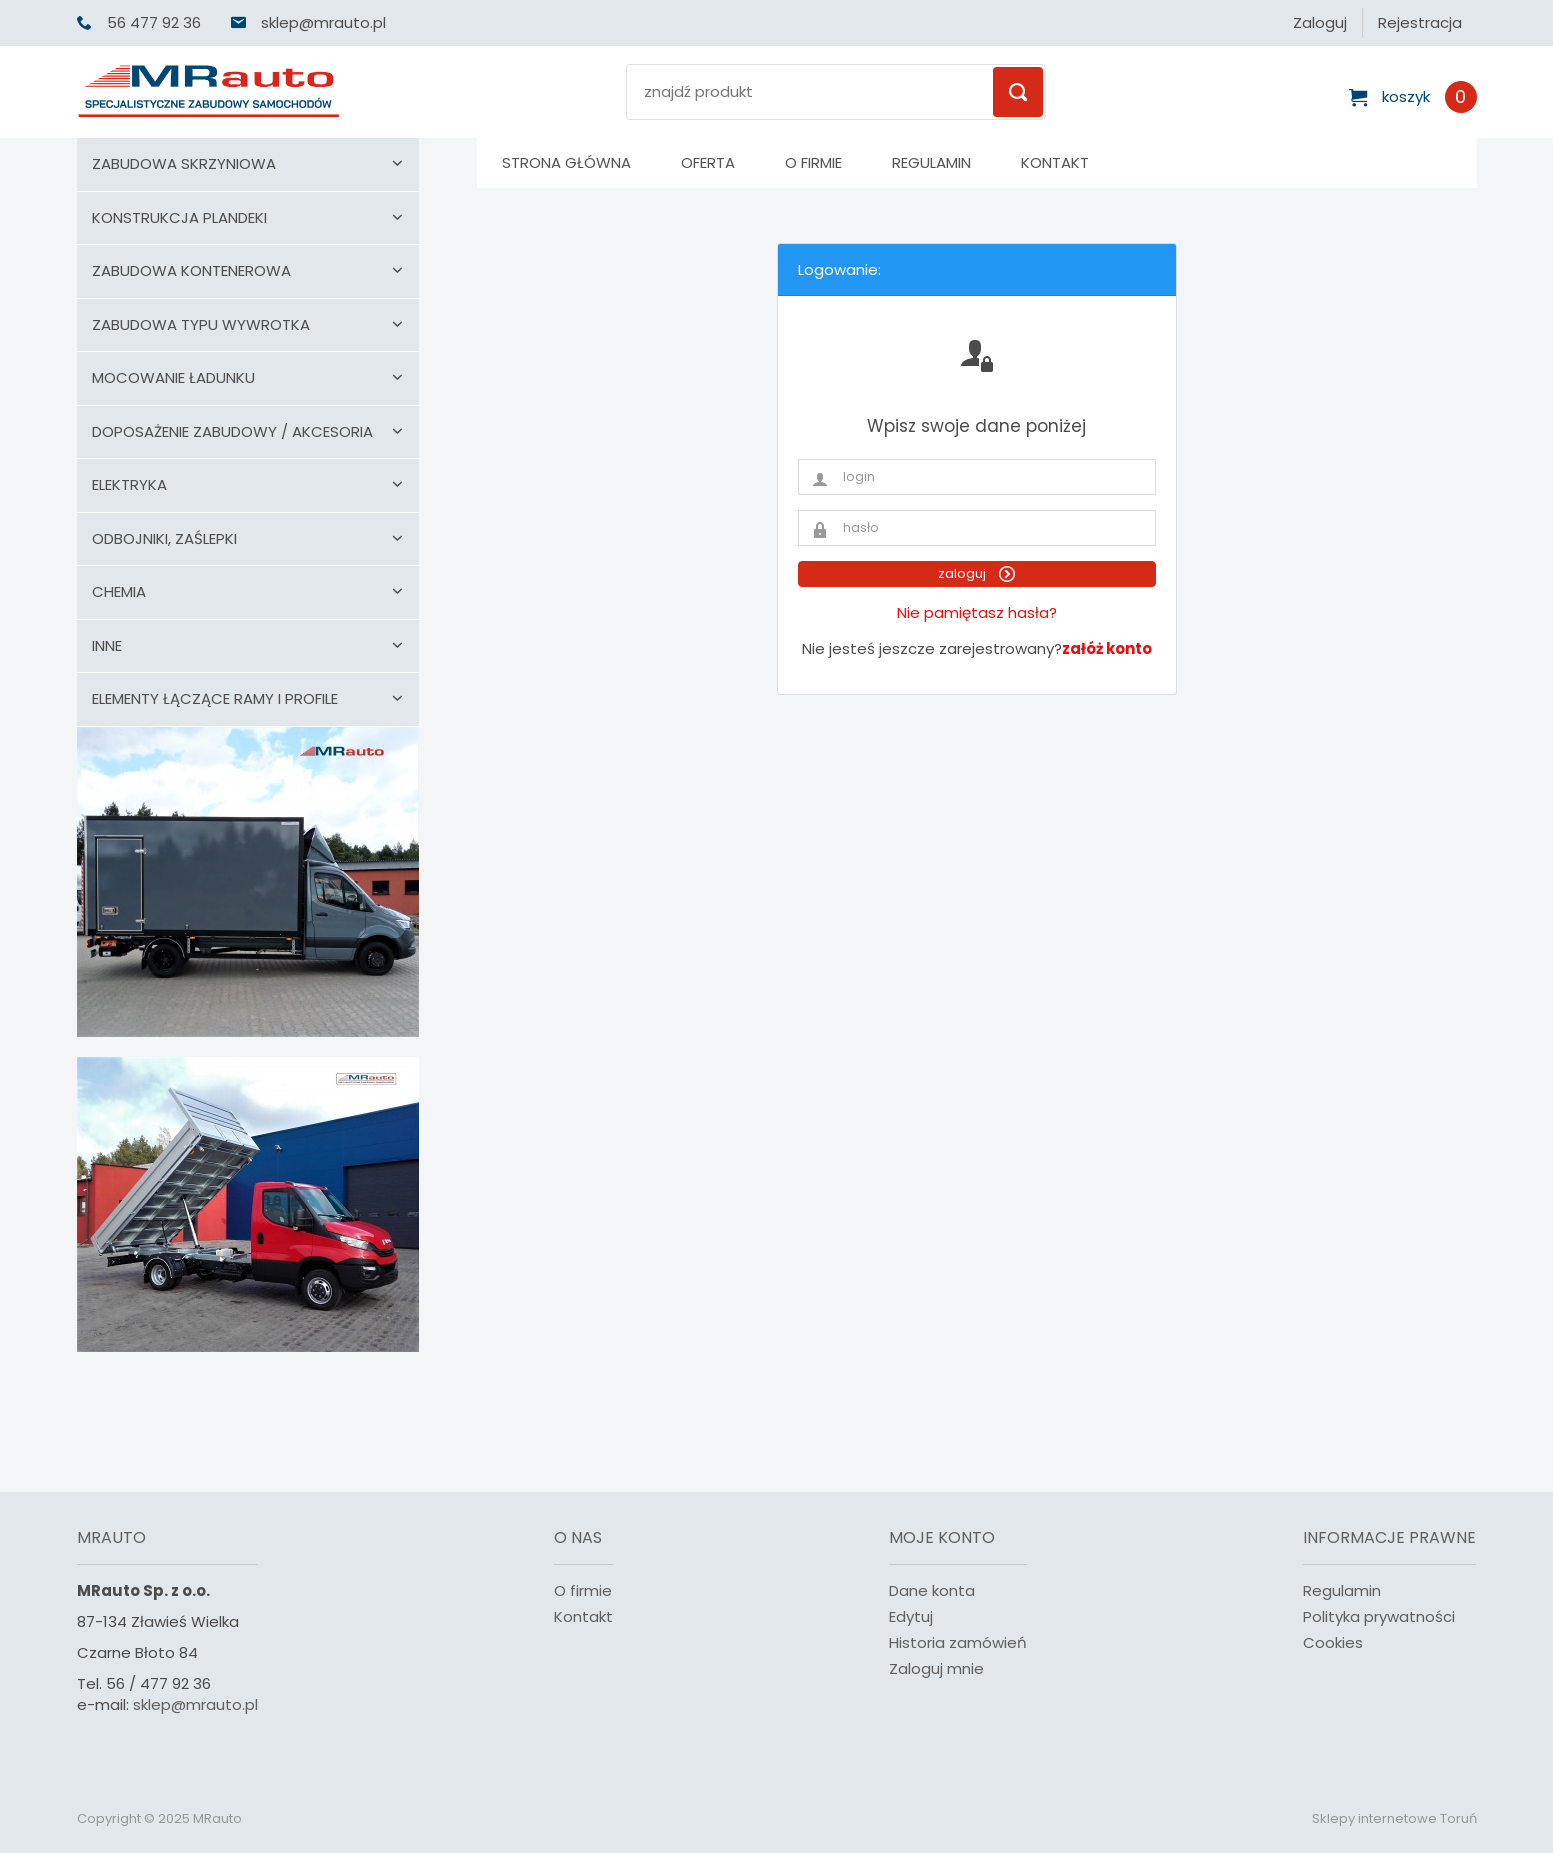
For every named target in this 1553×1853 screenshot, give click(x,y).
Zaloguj (1320, 22)
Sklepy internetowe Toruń (1394, 1818)
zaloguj (976, 573)
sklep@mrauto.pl (195, 1704)
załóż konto (1107, 648)
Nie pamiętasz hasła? (977, 612)
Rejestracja (1420, 22)
